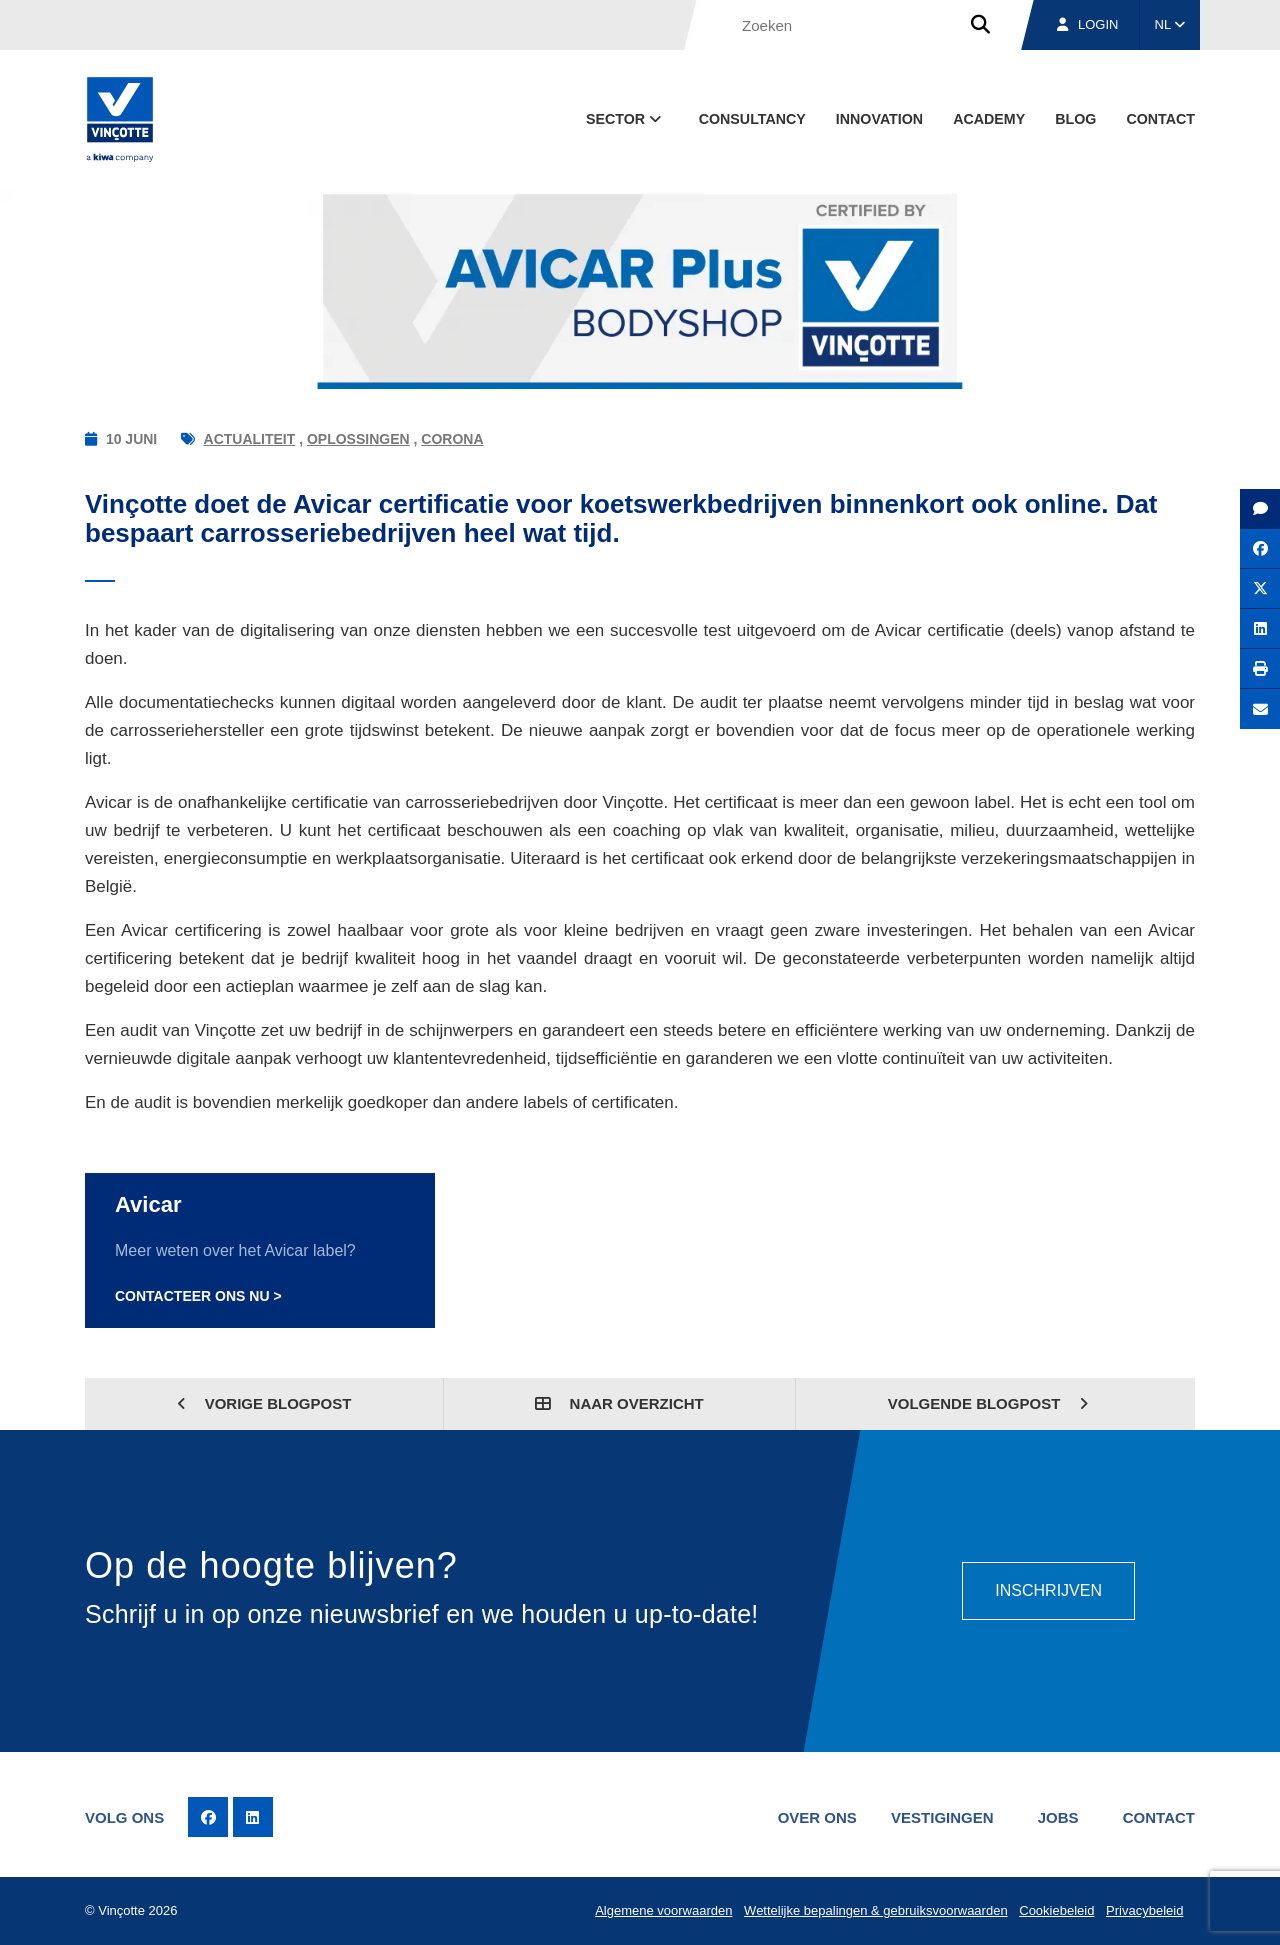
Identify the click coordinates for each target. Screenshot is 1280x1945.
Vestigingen (942, 1817)
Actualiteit (250, 439)
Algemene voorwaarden (663, 1910)
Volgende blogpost (988, 1403)
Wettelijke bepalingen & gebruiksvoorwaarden (876, 1910)
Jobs (1058, 1817)
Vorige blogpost (264, 1403)
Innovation (879, 119)
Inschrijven (1048, 1590)
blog (1075, 119)
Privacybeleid (1144, 1910)
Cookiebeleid (1056, 1910)
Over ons (817, 1817)
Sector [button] (625, 119)
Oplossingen (358, 439)
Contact (1160, 119)
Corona (452, 439)
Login (1087, 24)
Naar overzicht (619, 1403)
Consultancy (752, 119)
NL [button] (1170, 24)
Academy (989, 119)
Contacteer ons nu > (198, 1296)
